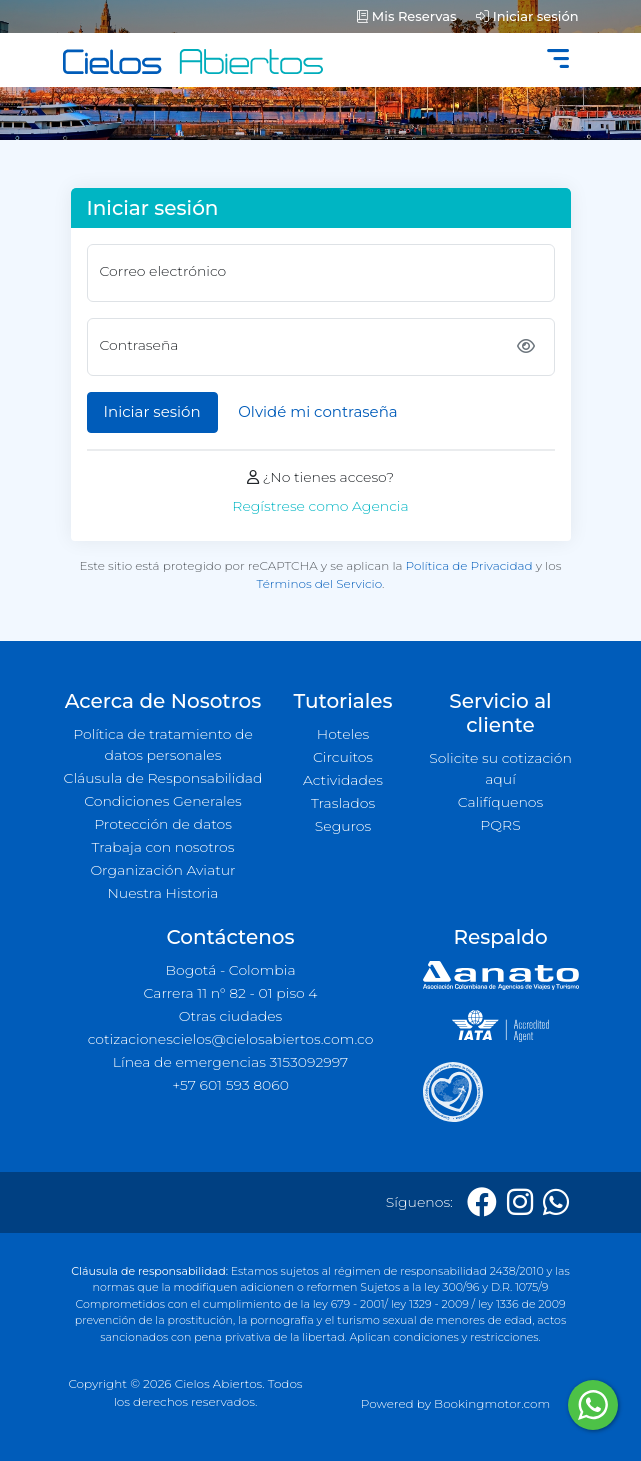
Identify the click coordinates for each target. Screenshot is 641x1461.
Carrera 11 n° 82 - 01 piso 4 (230, 993)
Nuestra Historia (162, 893)
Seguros (343, 826)
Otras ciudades (231, 1016)
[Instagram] (520, 1202)
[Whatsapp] (556, 1202)
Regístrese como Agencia (320, 506)
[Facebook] (482, 1202)
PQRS (500, 825)
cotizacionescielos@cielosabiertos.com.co (231, 1039)
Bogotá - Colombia (230, 970)
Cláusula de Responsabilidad (163, 778)
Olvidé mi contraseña (317, 411)
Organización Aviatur (162, 870)
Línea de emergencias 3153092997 (230, 1062)
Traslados (343, 803)
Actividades (343, 780)
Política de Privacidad (469, 565)
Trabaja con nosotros (163, 847)
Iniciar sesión (527, 16)
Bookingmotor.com (492, 1403)
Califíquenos (500, 802)
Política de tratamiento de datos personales (163, 744)
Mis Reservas (406, 16)
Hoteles (343, 734)
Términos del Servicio (319, 583)
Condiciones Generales (163, 801)
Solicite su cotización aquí (500, 768)
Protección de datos (163, 824)
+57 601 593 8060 (230, 1085)
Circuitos (343, 757)
